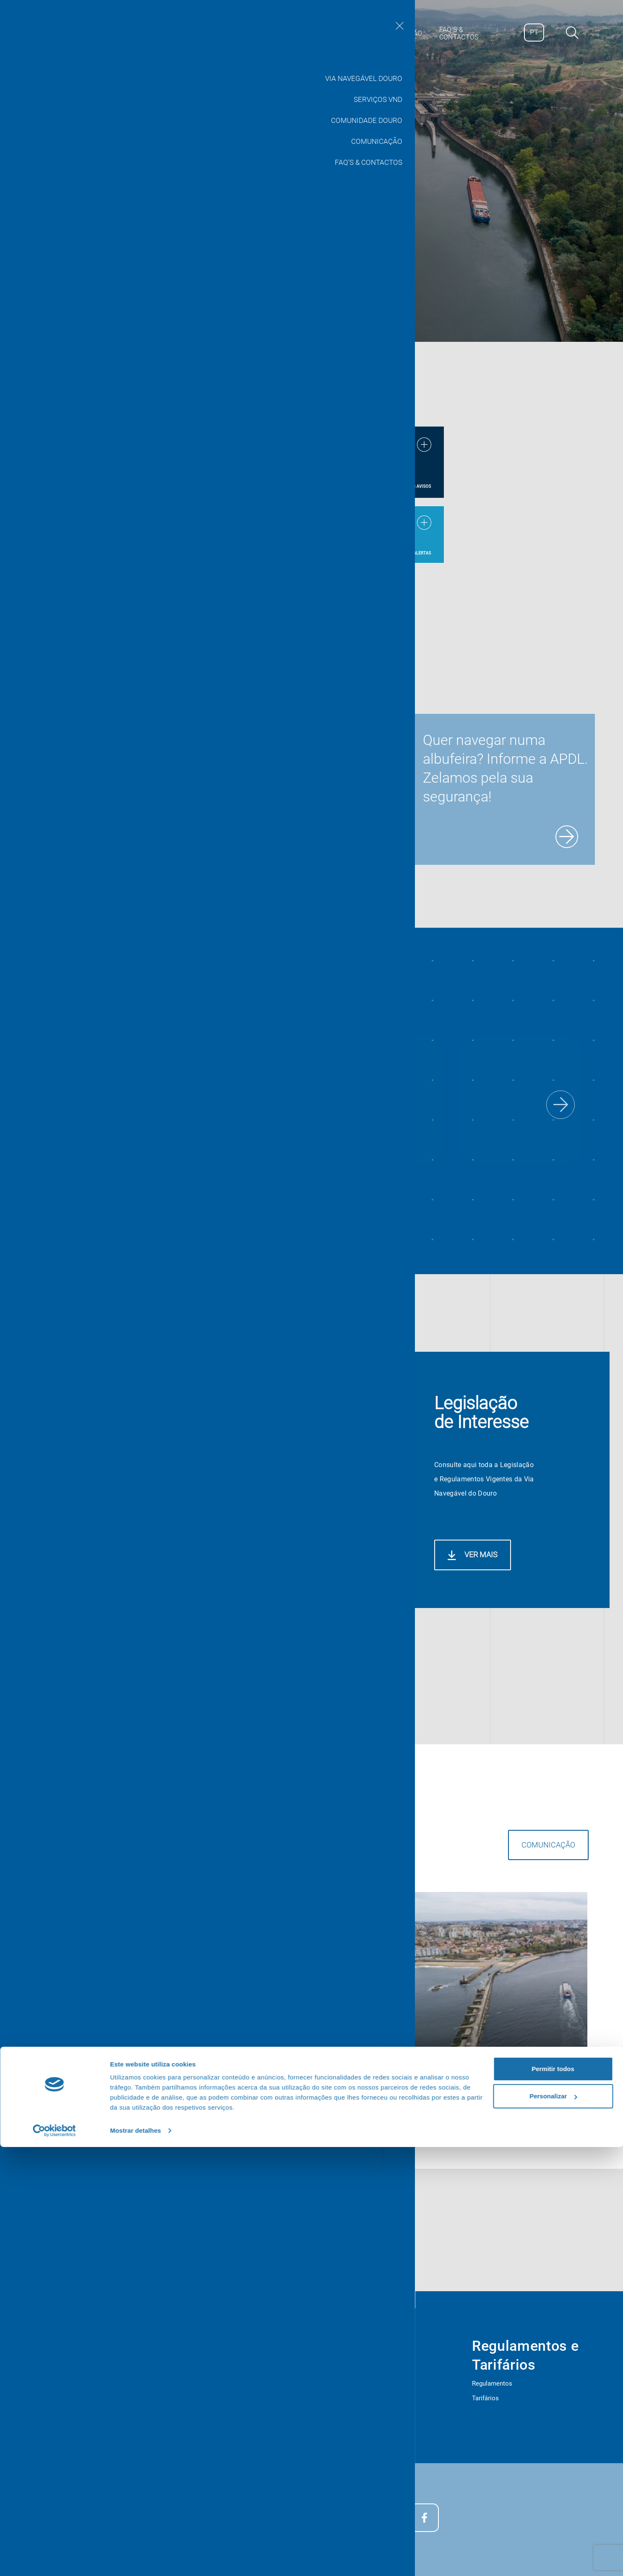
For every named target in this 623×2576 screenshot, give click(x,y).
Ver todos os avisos (409, 486)
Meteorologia (270, 2399)
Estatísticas (75, 2370)
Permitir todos (553, 2497)
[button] (560, 1104)
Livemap (263, 2384)
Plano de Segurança (86, 2443)
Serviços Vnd (270, 2369)
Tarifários (485, 2398)
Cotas (260, 2413)
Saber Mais (76, 269)
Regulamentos (492, 2383)
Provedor (71, 2429)
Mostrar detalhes (135, 2559)
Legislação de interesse (92, 2399)
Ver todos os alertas (407, 553)
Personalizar (553, 2525)
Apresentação (78, 2385)
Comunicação (457, 1944)
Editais (68, 2414)
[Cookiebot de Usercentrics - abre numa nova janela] (54, 2559)
